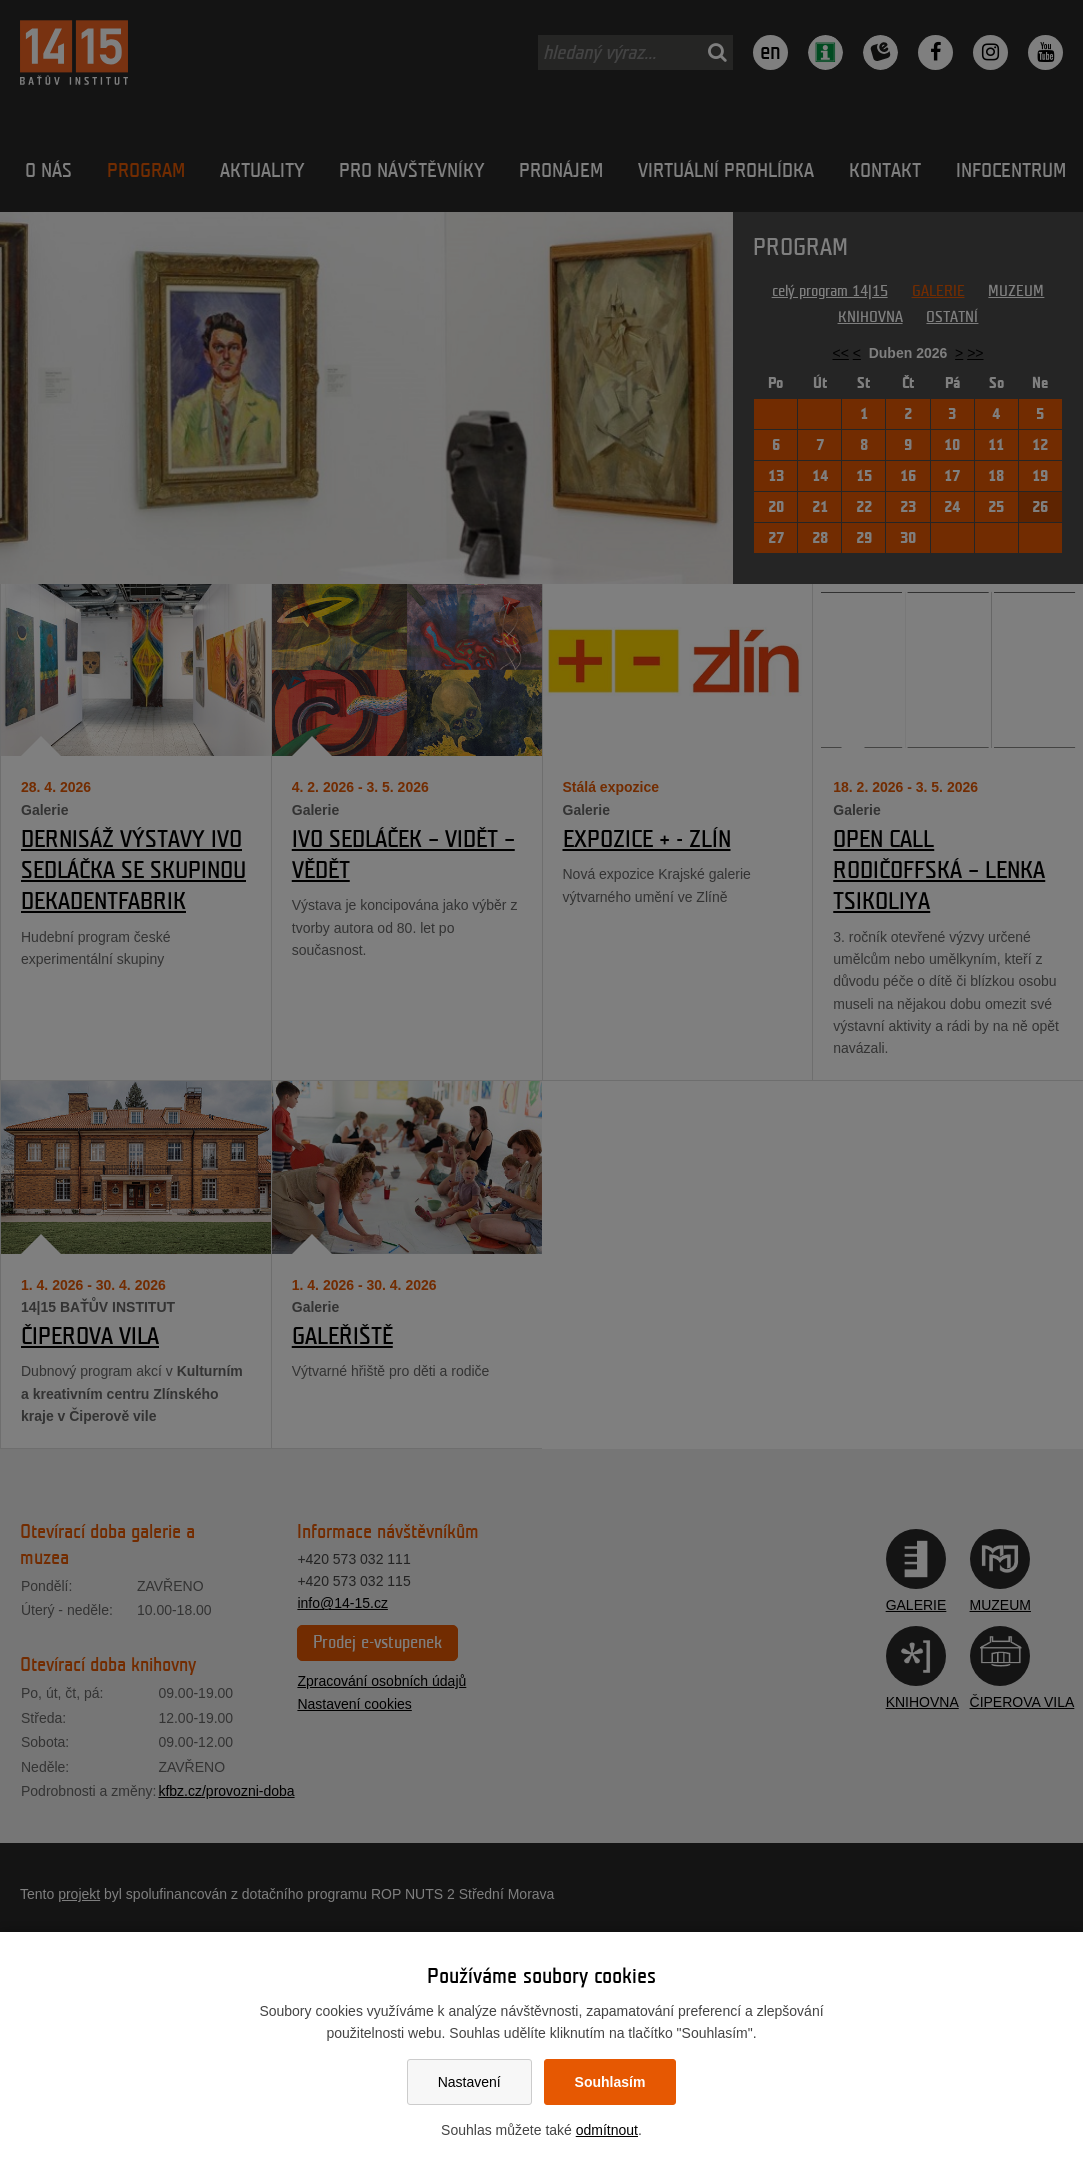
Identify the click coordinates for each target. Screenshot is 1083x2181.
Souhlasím (610, 2082)
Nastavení (469, 2082)
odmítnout (607, 2130)
